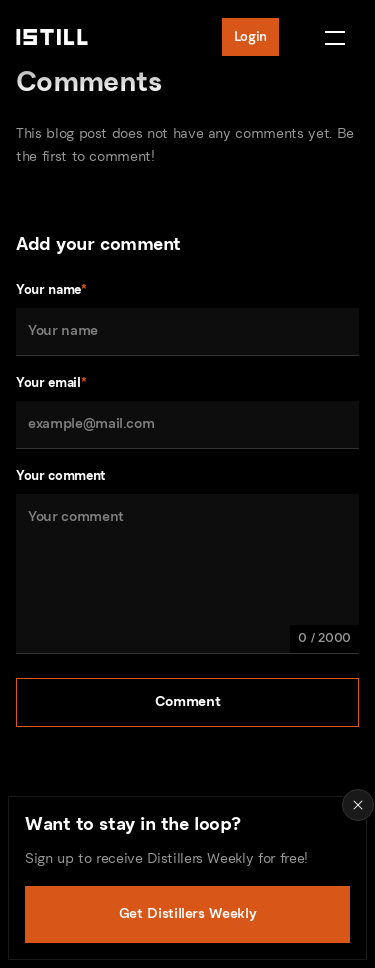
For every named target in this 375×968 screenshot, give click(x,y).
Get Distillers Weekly (188, 913)
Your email (51, 382)
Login (250, 36)
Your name (51, 289)
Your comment (61, 475)
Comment (188, 701)
